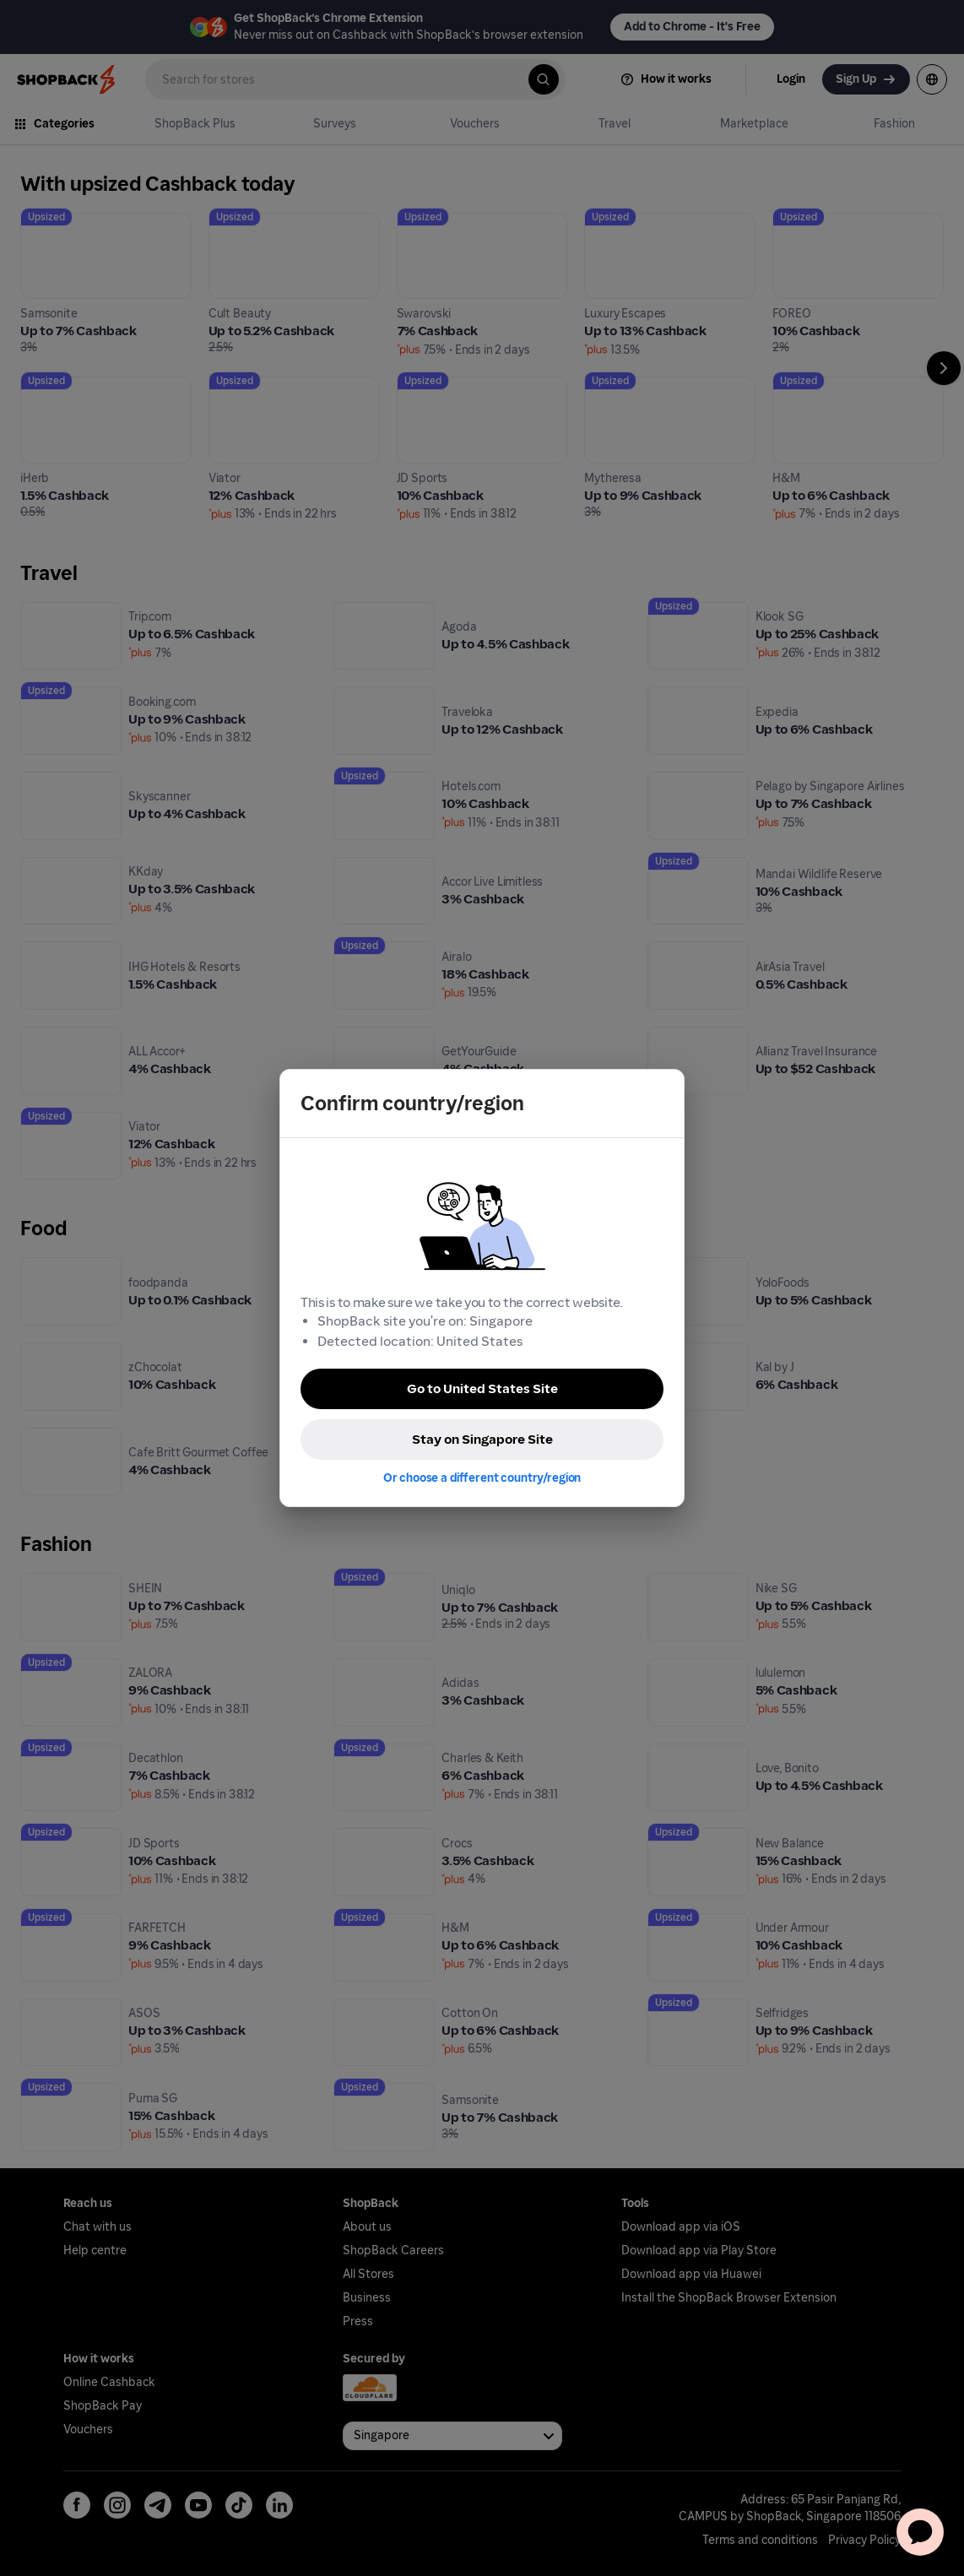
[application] (920, 2532)
